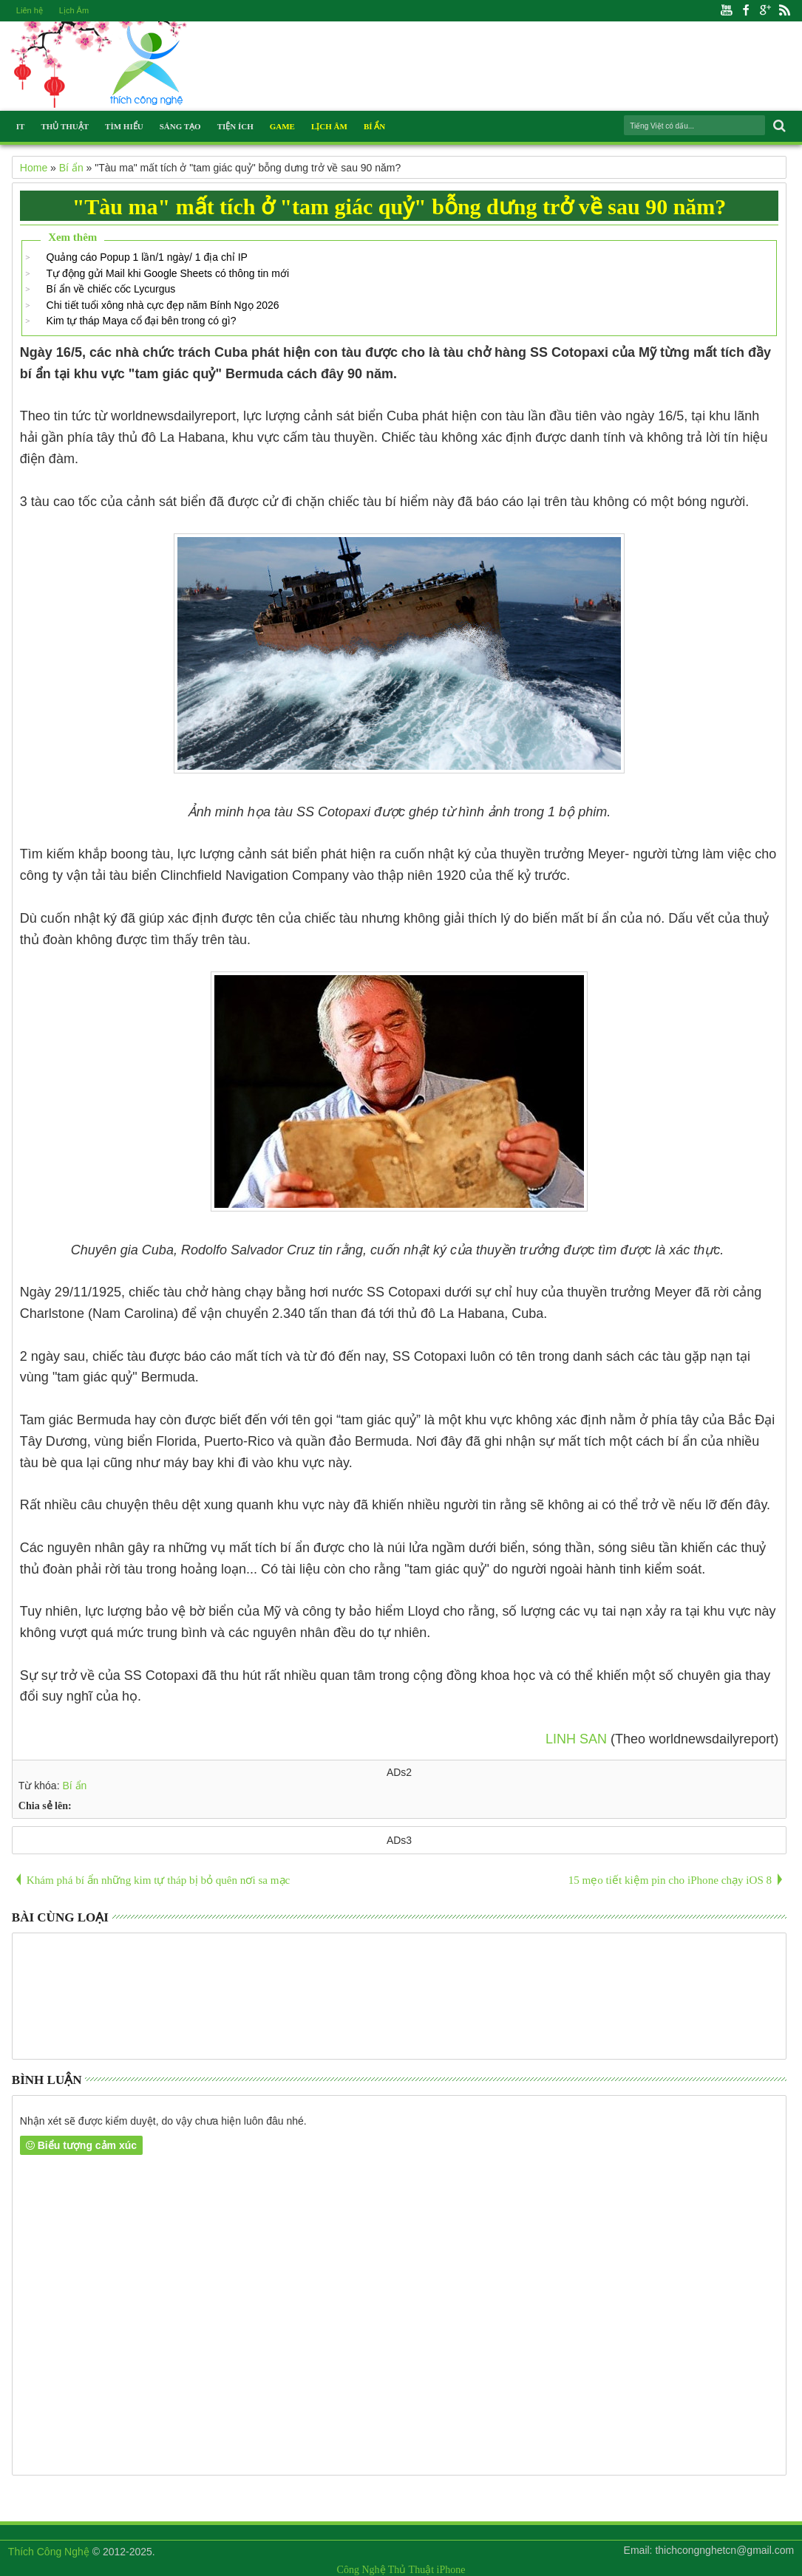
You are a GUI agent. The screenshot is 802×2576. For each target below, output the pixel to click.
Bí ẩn (74, 1785)
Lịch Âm (74, 10)
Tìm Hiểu (124, 126)
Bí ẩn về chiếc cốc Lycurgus (111, 289)
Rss (784, 10)
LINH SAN (576, 1739)
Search (778, 126)
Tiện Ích (235, 126)
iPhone (451, 2569)
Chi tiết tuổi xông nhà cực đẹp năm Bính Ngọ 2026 (163, 305)
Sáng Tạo (180, 126)
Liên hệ (29, 10)
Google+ (765, 10)
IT (20, 126)
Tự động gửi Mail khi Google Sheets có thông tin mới (168, 273)
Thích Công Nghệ (48, 2552)
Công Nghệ (361, 2569)
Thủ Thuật (65, 126)
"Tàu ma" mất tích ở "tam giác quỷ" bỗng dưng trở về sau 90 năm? (399, 206)
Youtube (726, 10)
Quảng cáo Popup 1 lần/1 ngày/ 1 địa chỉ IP (147, 257)
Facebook (745, 10)
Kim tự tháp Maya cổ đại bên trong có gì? (142, 321)
